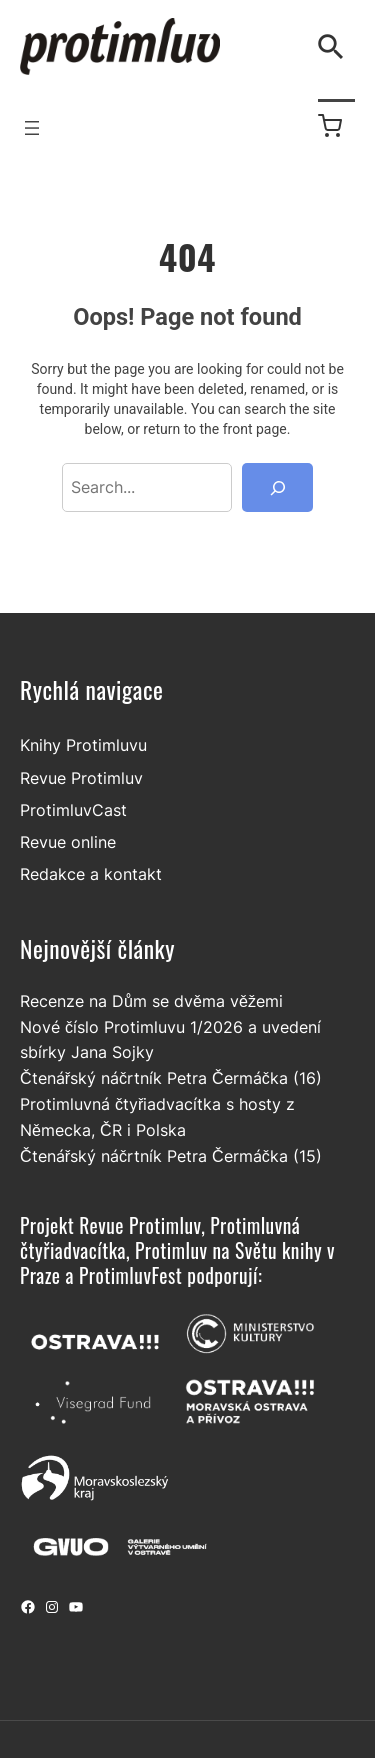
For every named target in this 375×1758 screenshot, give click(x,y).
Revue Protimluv (81, 778)
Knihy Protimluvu (83, 746)
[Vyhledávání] (335, 47)
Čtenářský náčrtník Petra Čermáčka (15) (171, 1156)
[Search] (277, 488)
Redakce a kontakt (91, 875)
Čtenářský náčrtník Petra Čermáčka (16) (171, 1078)
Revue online (68, 842)
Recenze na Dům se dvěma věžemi (151, 1001)
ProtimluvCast (73, 810)
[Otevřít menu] (32, 128)
